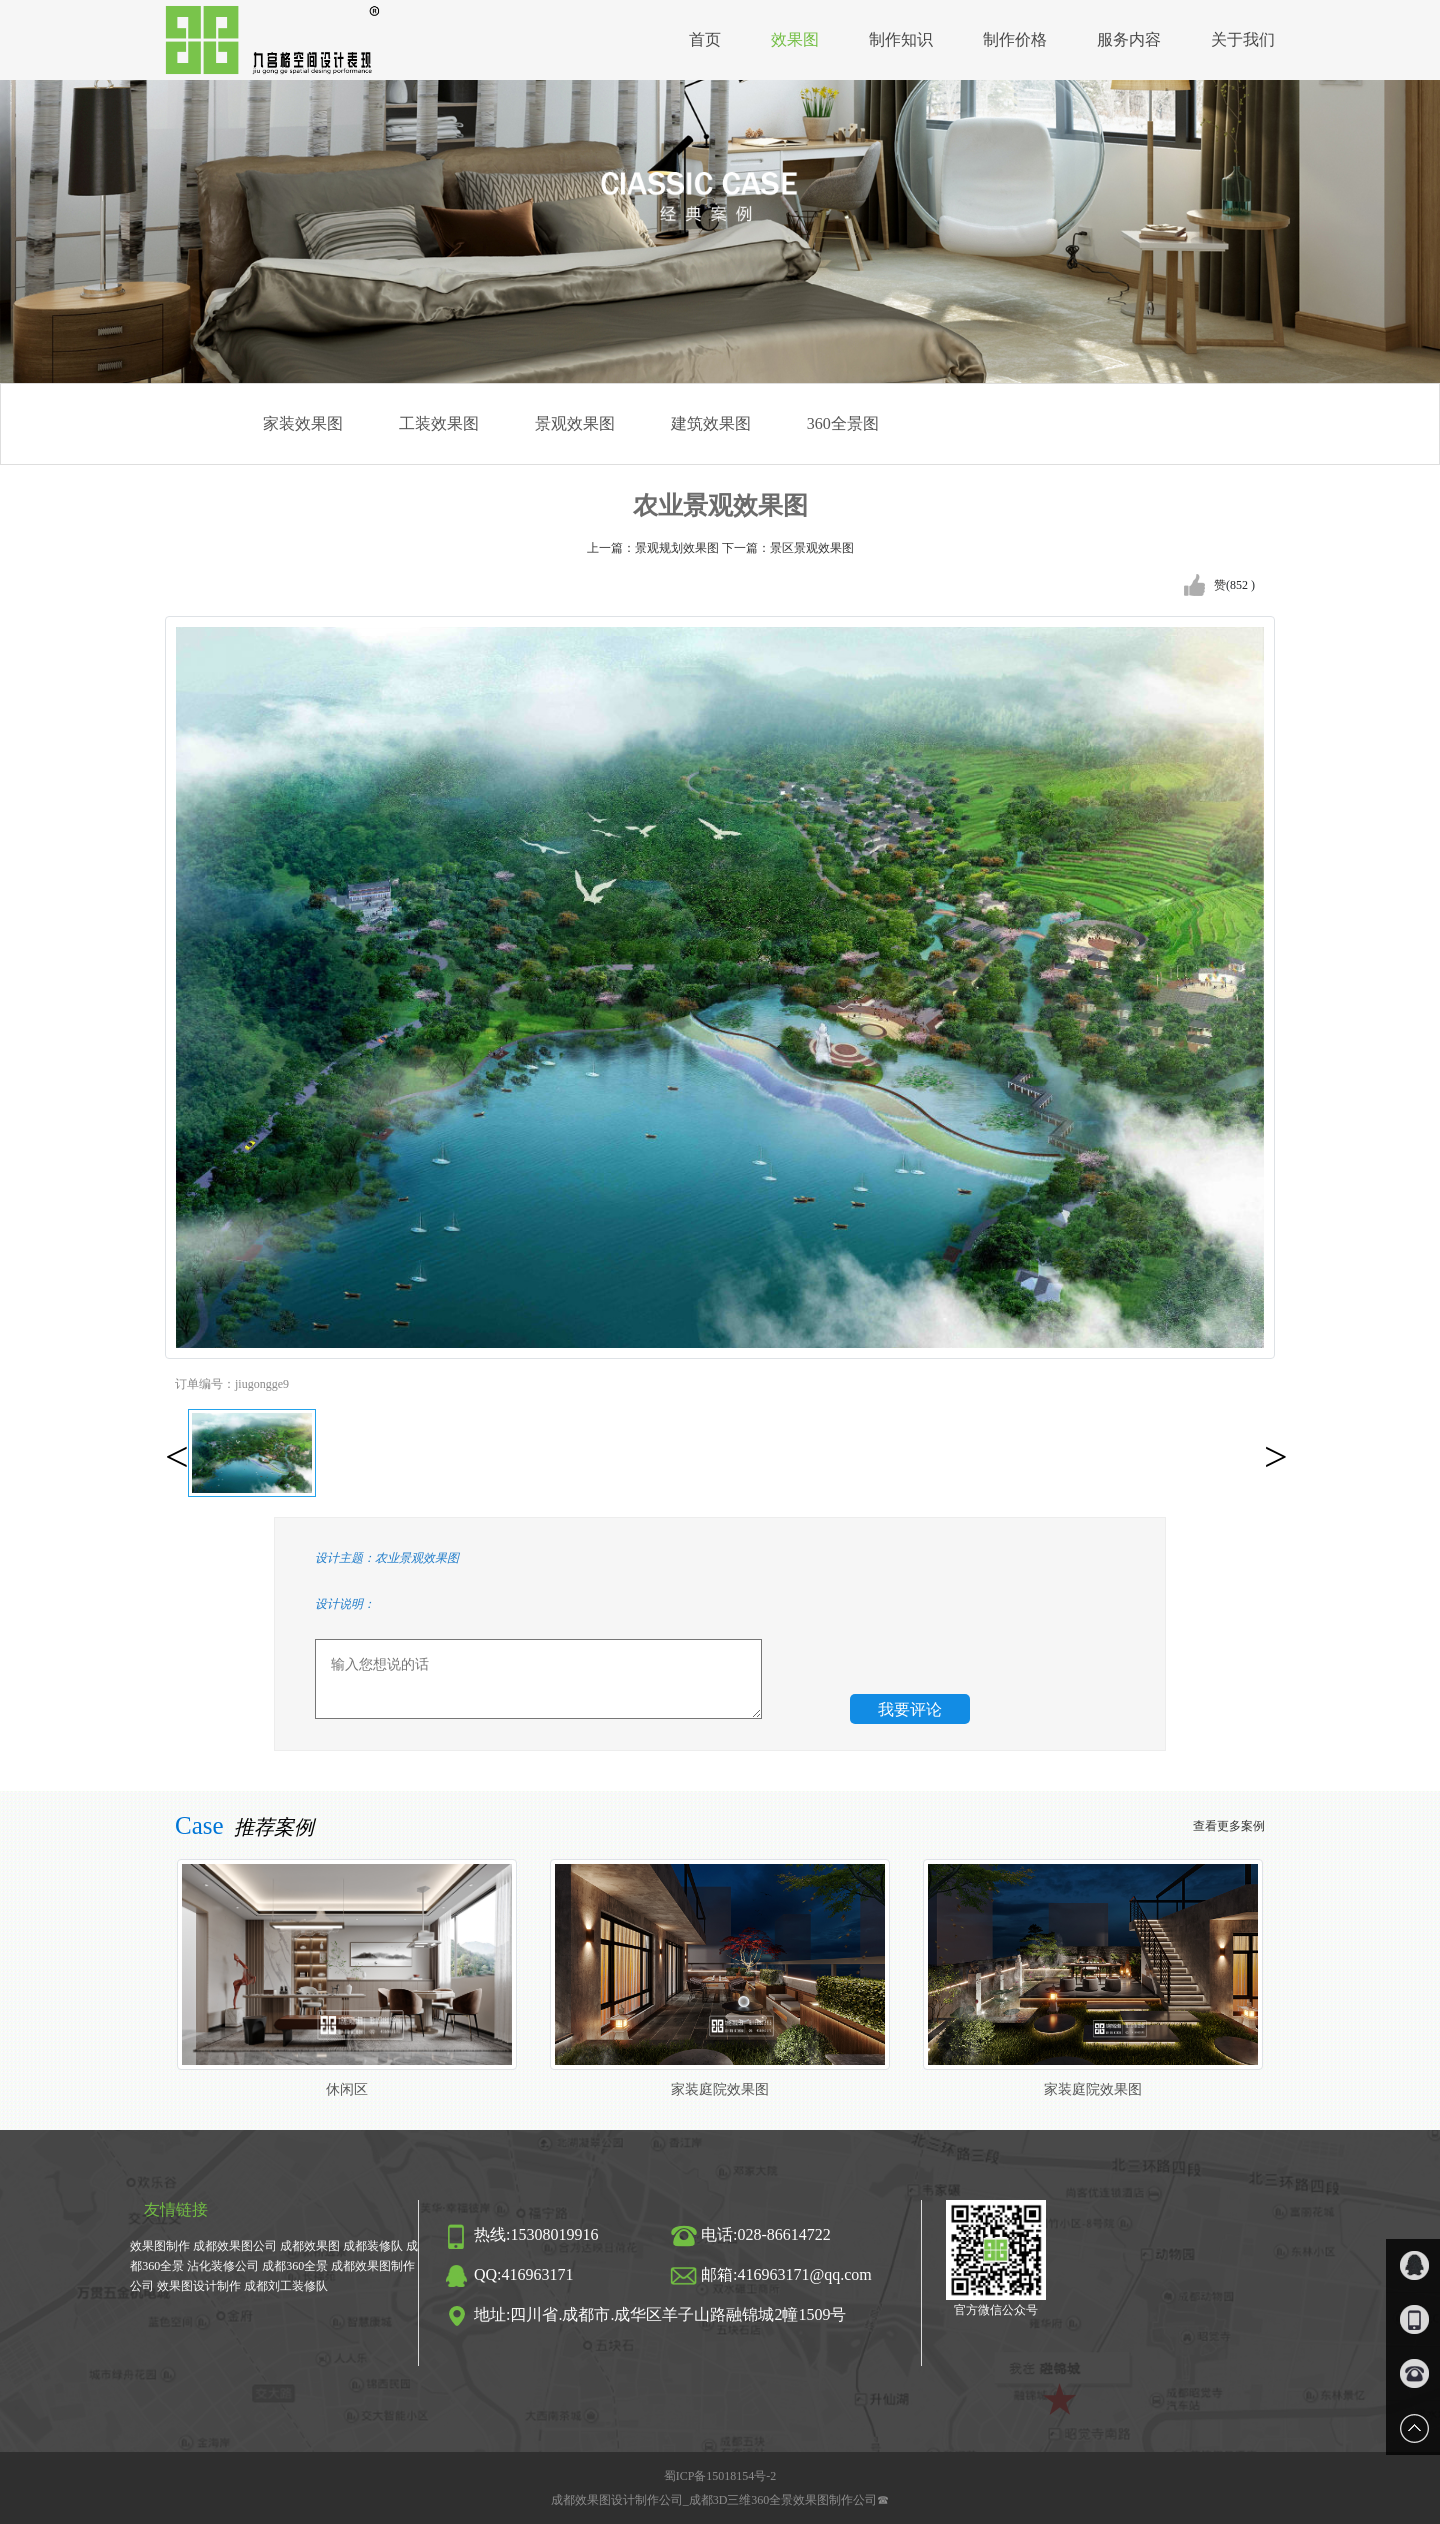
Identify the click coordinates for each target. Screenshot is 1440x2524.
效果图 (795, 39)
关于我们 (1243, 39)
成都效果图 (310, 2246)
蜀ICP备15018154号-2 (720, 2476)
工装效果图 (439, 423)
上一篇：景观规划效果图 (654, 548)
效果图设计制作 (199, 2286)
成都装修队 (373, 2246)
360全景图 (843, 423)
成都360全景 (295, 2266)
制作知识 (901, 39)
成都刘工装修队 (286, 2286)
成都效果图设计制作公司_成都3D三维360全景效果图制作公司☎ (720, 2500)
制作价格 (1015, 39)
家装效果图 (303, 423)
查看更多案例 (1229, 1826)
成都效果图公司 (235, 2246)
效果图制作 (160, 2246)
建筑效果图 (711, 423)
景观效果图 (575, 423)
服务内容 (1129, 39)
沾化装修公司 (223, 2266)
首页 (705, 39)
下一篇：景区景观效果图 (788, 548)
